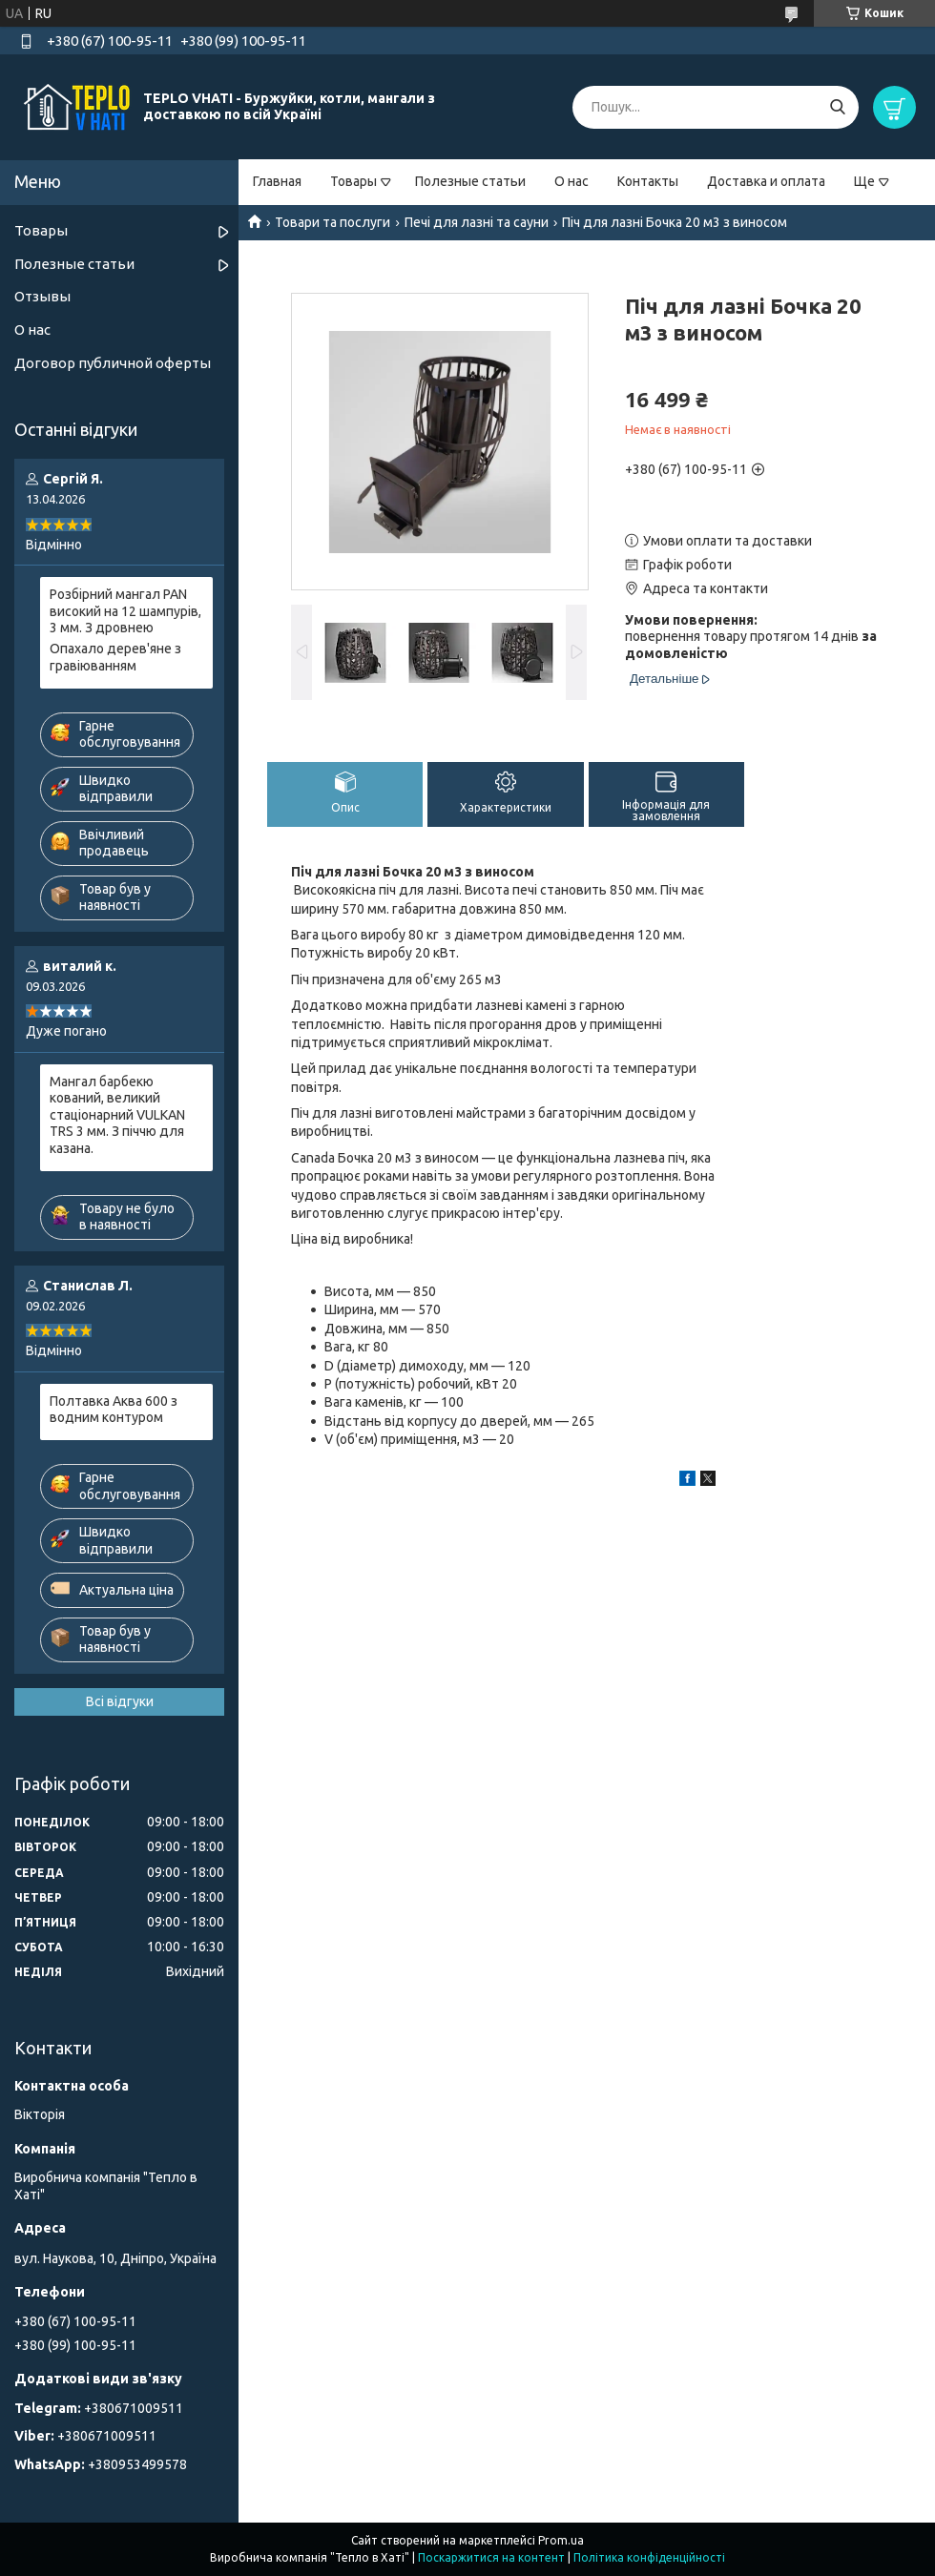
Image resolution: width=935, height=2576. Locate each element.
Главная (277, 181)
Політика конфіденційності (649, 2557)
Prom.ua (561, 2540)
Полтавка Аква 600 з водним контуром (113, 1409)
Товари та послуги (332, 222)
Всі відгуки (120, 1701)
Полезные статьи (470, 181)
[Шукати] (837, 107)
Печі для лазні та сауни (477, 222)
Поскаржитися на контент (491, 2557)
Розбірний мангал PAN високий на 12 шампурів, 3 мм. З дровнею (125, 611)
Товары (353, 181)
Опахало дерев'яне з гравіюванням (115, 657)
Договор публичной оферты (112, 363)
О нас (571, 181)
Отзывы (42, 296)
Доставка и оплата (766, 181)
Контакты (647, 181)
